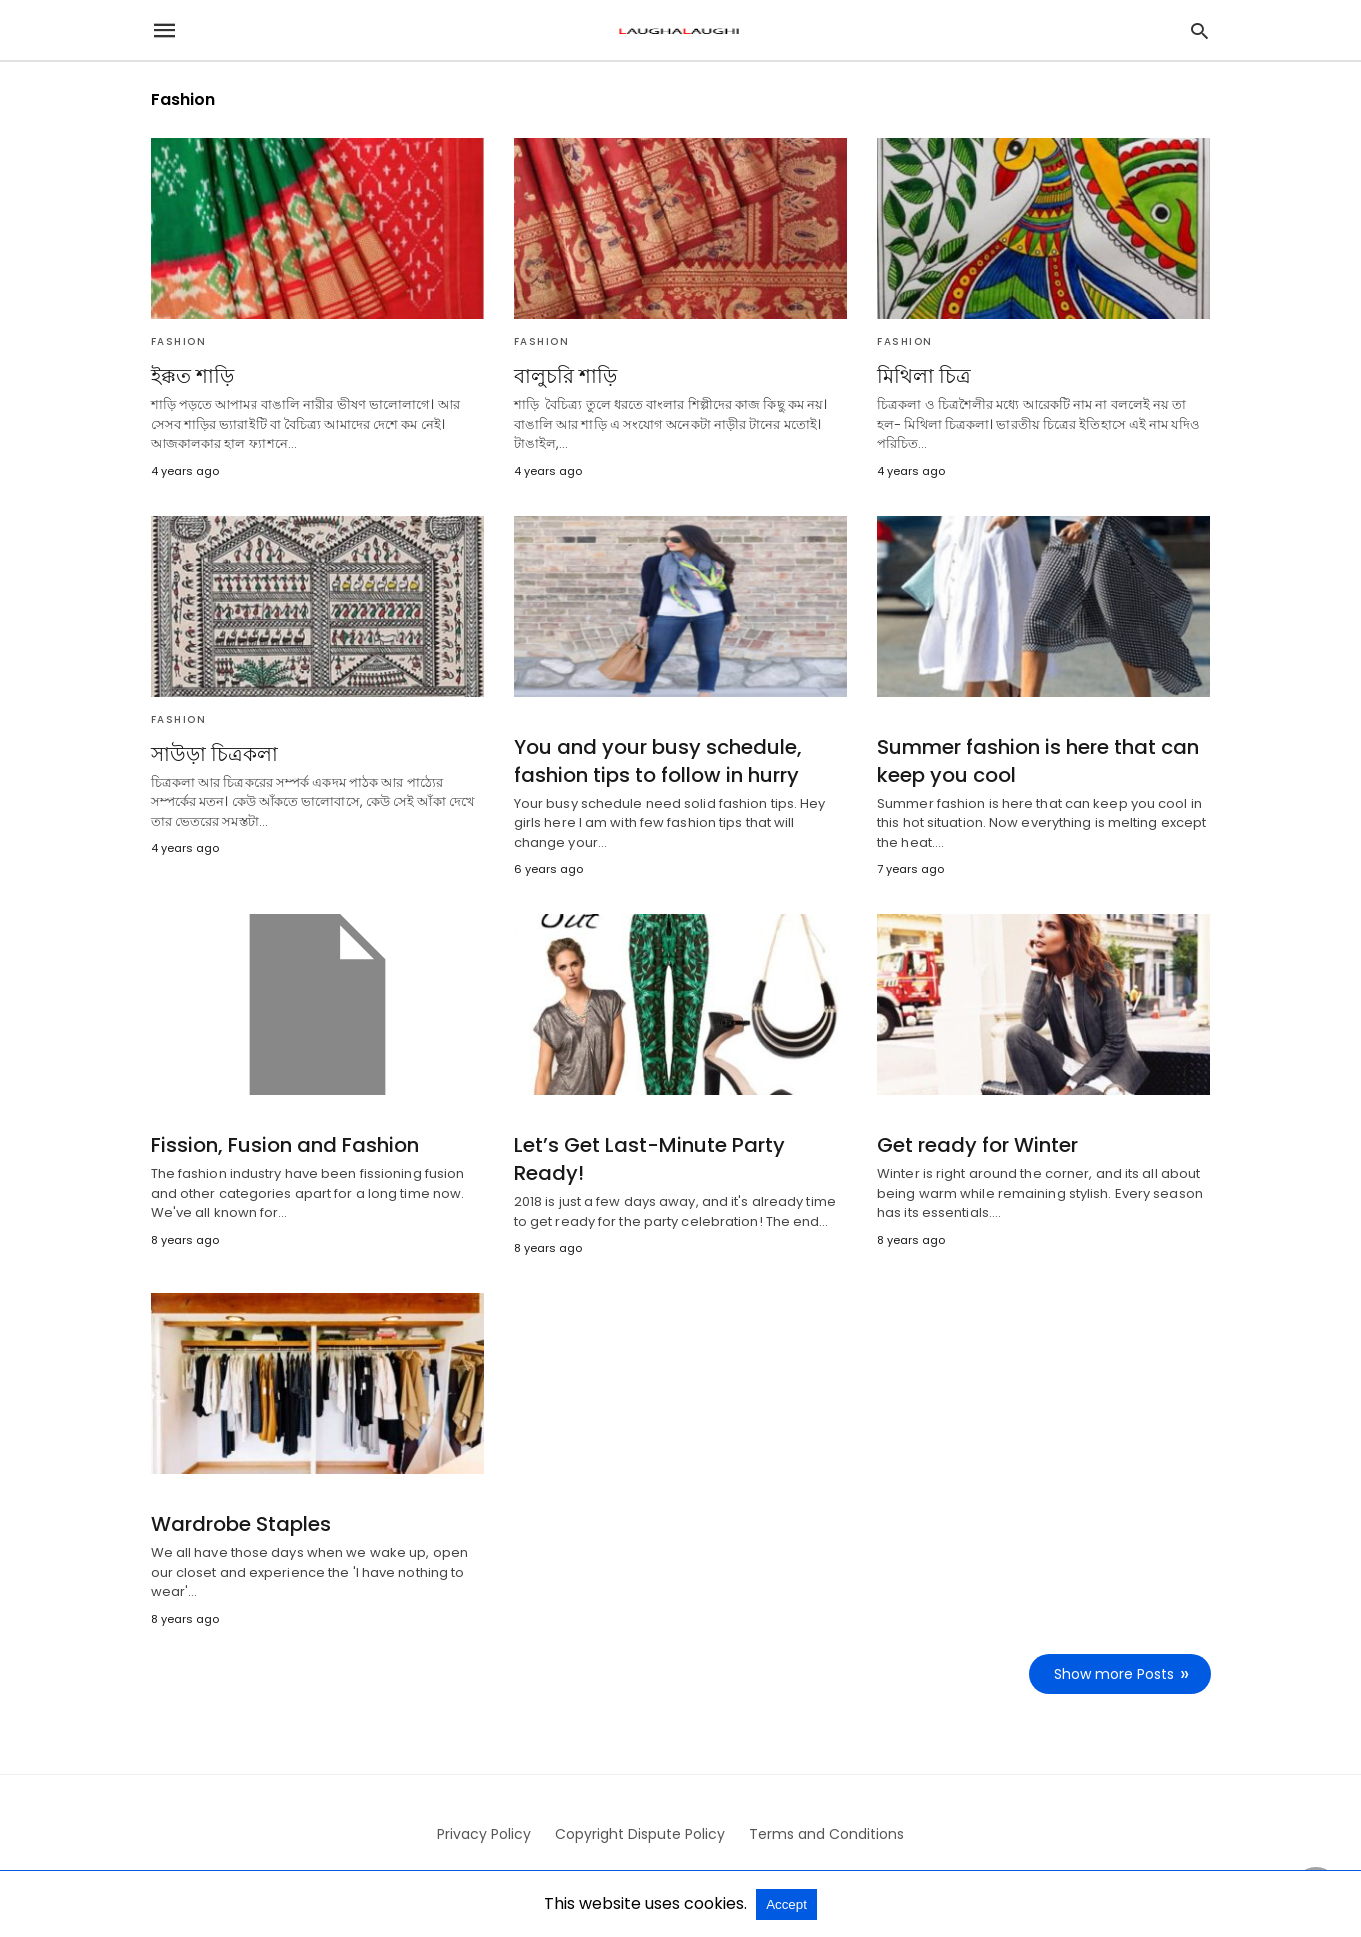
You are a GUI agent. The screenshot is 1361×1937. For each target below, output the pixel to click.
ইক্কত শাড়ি (192, 376)
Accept (786, 1904)
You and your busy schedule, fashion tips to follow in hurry (658, 761)
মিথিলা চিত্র (924, 376)
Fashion (179, 341)
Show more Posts (1114, 1674)
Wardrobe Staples (241, 1524)
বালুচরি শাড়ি (565, 376)
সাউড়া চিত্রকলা (214, 754)
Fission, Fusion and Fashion (285, 1145)
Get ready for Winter (977, 1145)
